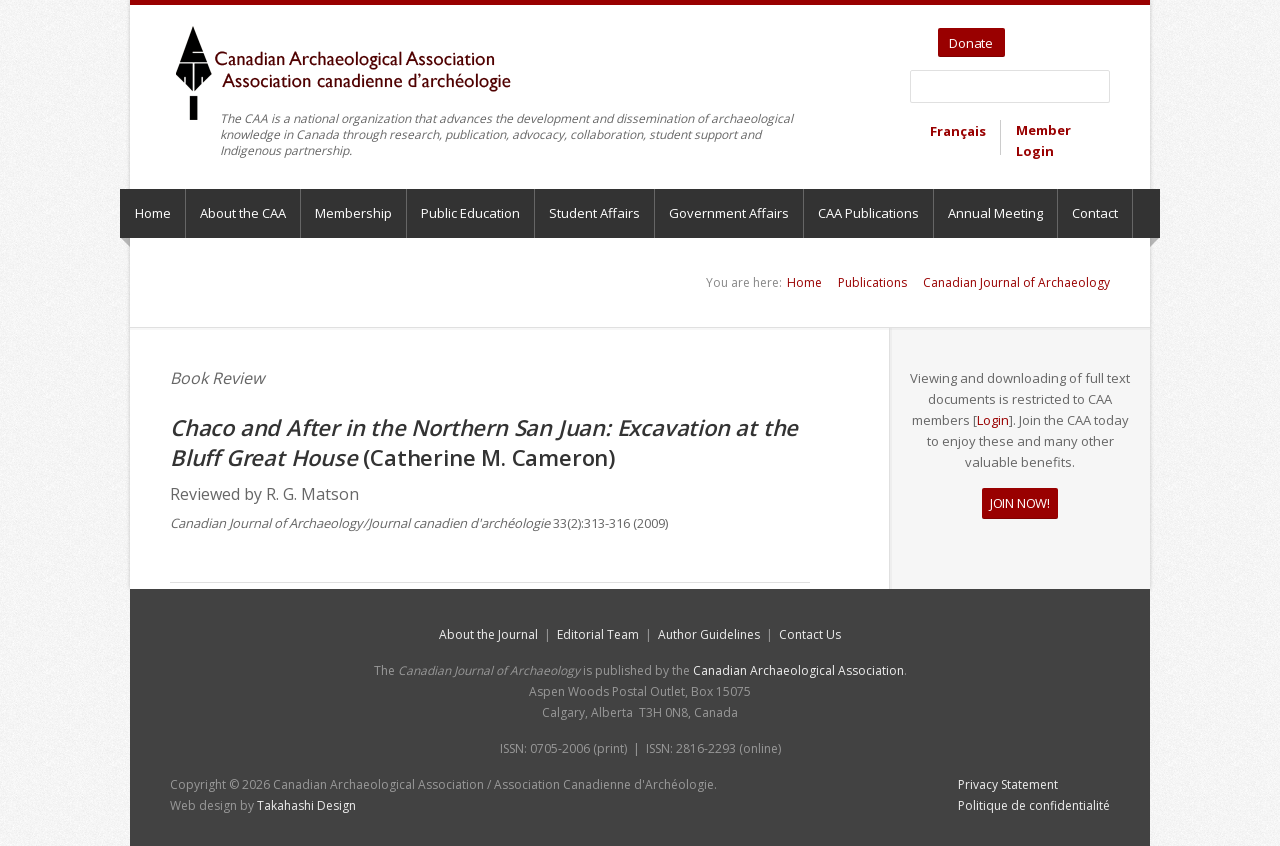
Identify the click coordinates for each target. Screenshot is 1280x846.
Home (153, 213)
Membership (353, 213)
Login (993, 420)
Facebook (1073, 36)
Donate (971, 43)
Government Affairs (729, 213)
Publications (872, 282)
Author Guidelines (709, 634)
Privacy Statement (1008, 784)
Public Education (470, 213)
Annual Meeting (995, 213)
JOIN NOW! (1020, 503)
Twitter (1023, 36)
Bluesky (1096, 36)
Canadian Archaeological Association (798, 670)
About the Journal (488, 634)
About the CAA (243, 213)
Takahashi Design (306, 805)
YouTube (1050, 36)
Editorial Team (598, 634)
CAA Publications (868, 213)
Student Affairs (594, 213)
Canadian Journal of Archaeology (1016, 282)
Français (958, 131)
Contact (1095, 213)
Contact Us (810, 634)
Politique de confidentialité (1034, 805)
